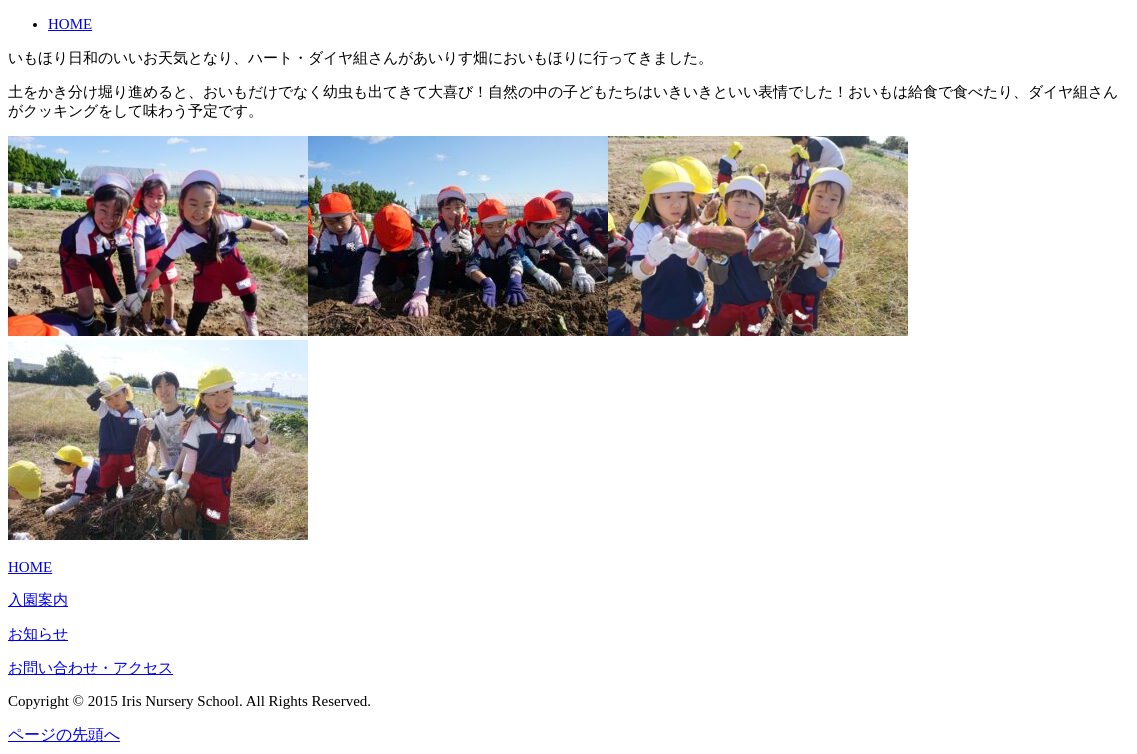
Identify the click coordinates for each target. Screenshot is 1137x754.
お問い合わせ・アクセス (90, 668)
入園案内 (38, 600)
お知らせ (38, 634)
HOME (70, 24)
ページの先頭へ (64, 734)
